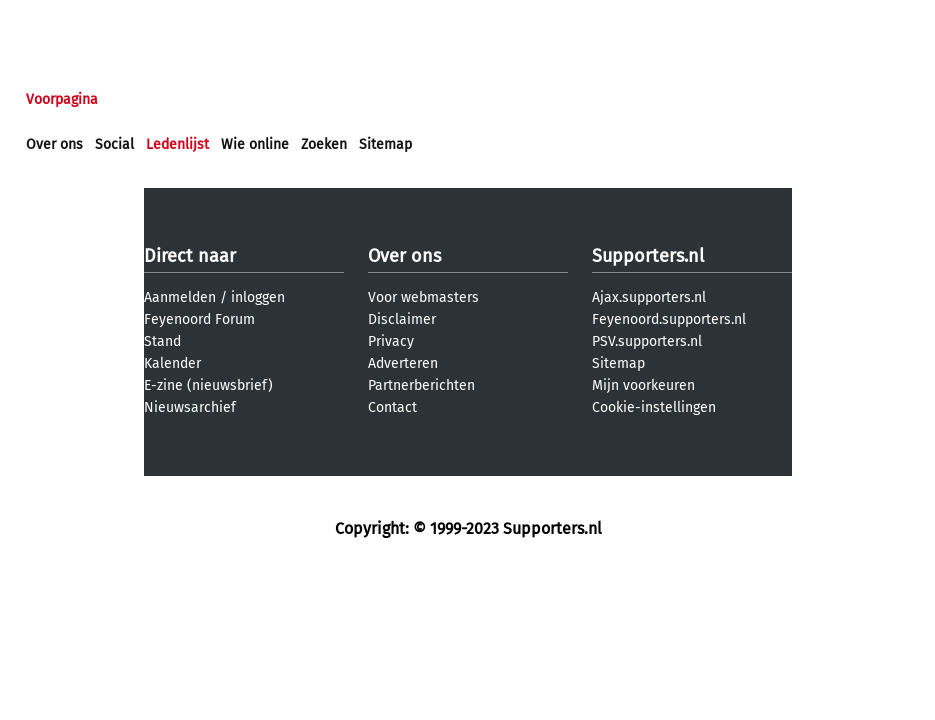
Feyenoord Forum (199, 319)
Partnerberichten (421, 385)
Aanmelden (180, 297)
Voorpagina (62, 99)
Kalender (172, 363)
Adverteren (403, 363)
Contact (392, 407)
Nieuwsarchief (190, 407)
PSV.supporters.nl (647, 341)
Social (114, 144)
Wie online (255, 144)
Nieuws (147, 99)
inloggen (258, 297)
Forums (220, 99)
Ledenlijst (177, 144)
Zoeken (324, 144)
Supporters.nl (648, 256)
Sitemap (385, 144)
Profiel (437, 99)
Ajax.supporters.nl (649, 297)
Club (377, 99)
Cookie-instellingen (654, 407)
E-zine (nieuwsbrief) (208, 385)
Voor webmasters (423, 297)
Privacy (391, 341)
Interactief (303, 99)
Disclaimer (402, 319)
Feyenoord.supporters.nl (669, 319)
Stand (162, 341)
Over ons (54, 144)
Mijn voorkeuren (643, 385)
